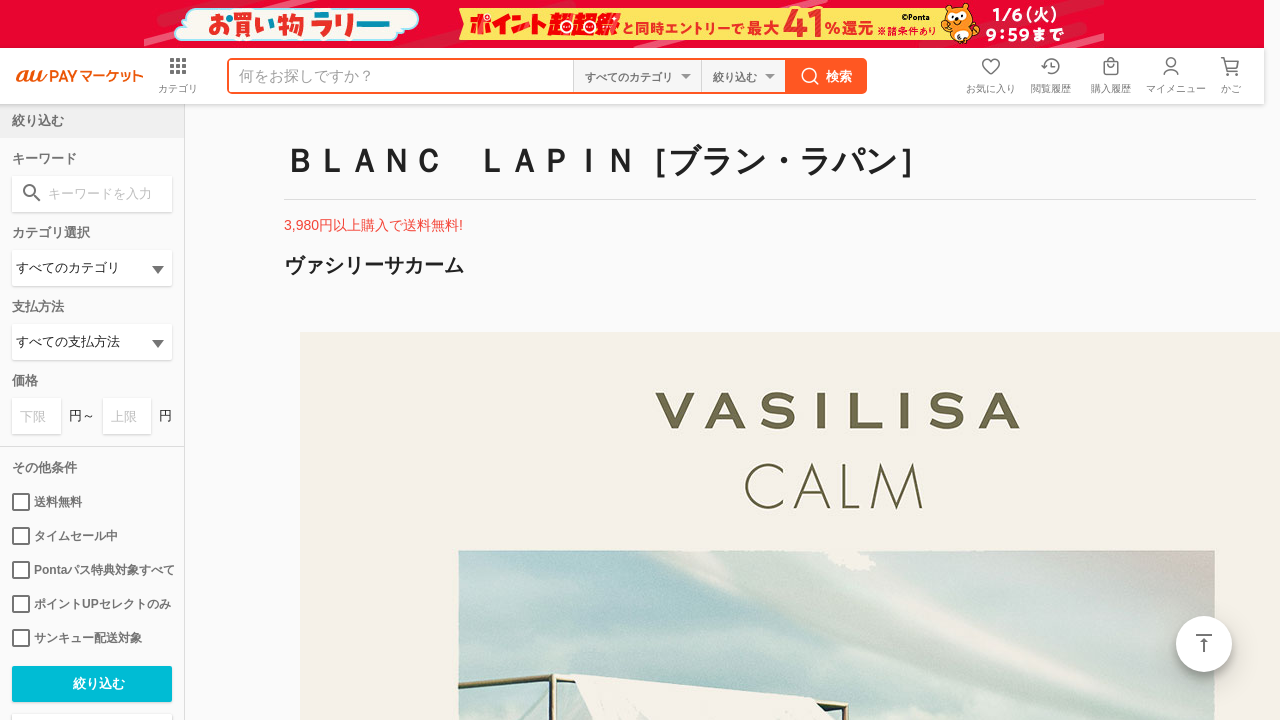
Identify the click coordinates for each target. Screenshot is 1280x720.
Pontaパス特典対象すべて (92, 570)
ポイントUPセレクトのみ (91, 604)
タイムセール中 (65, 536)
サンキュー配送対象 (77, 638)
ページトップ (1204, 644)
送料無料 (47, 502)
